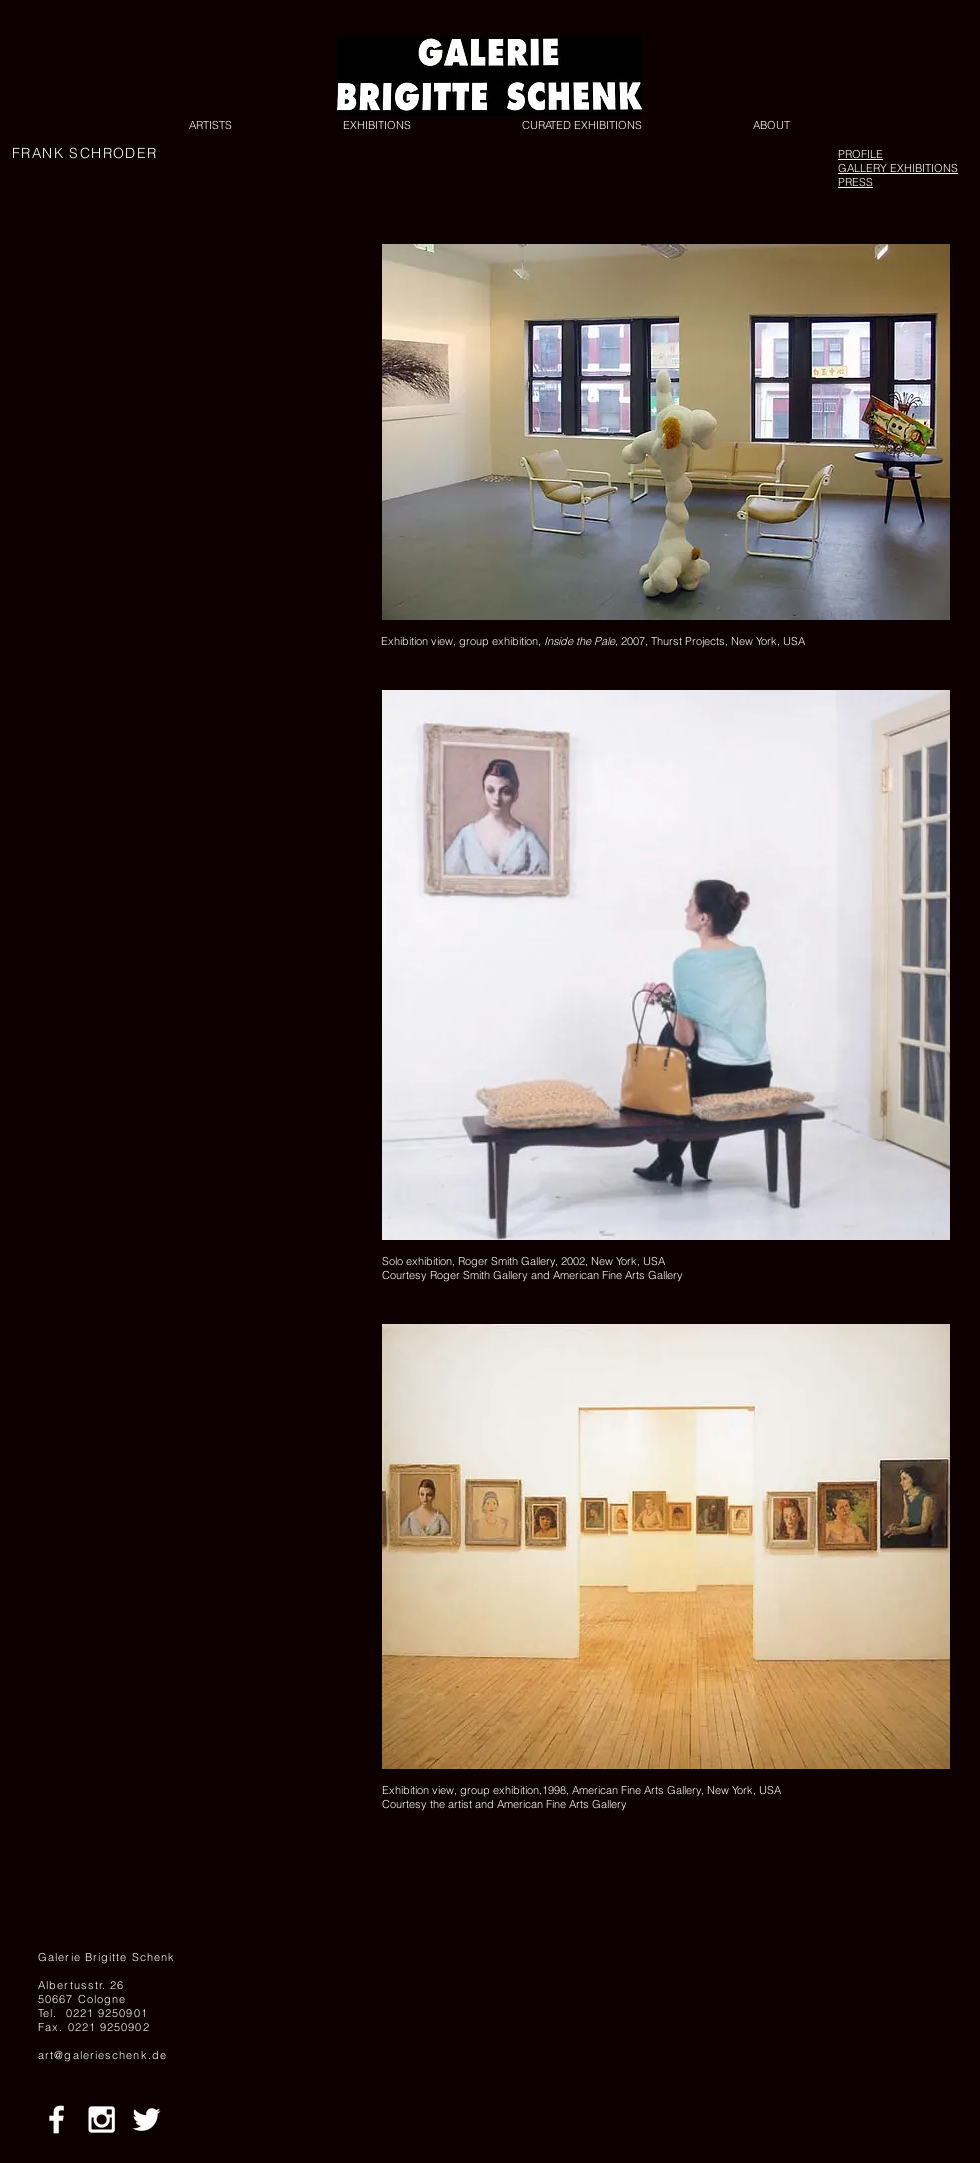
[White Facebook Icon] (56, 2119)
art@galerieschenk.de (102, 2055)
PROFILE (860, 154)
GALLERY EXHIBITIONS (898, 168)
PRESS (855, 182)
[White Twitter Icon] (146, 2119)
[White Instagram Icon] (101, 2119)
